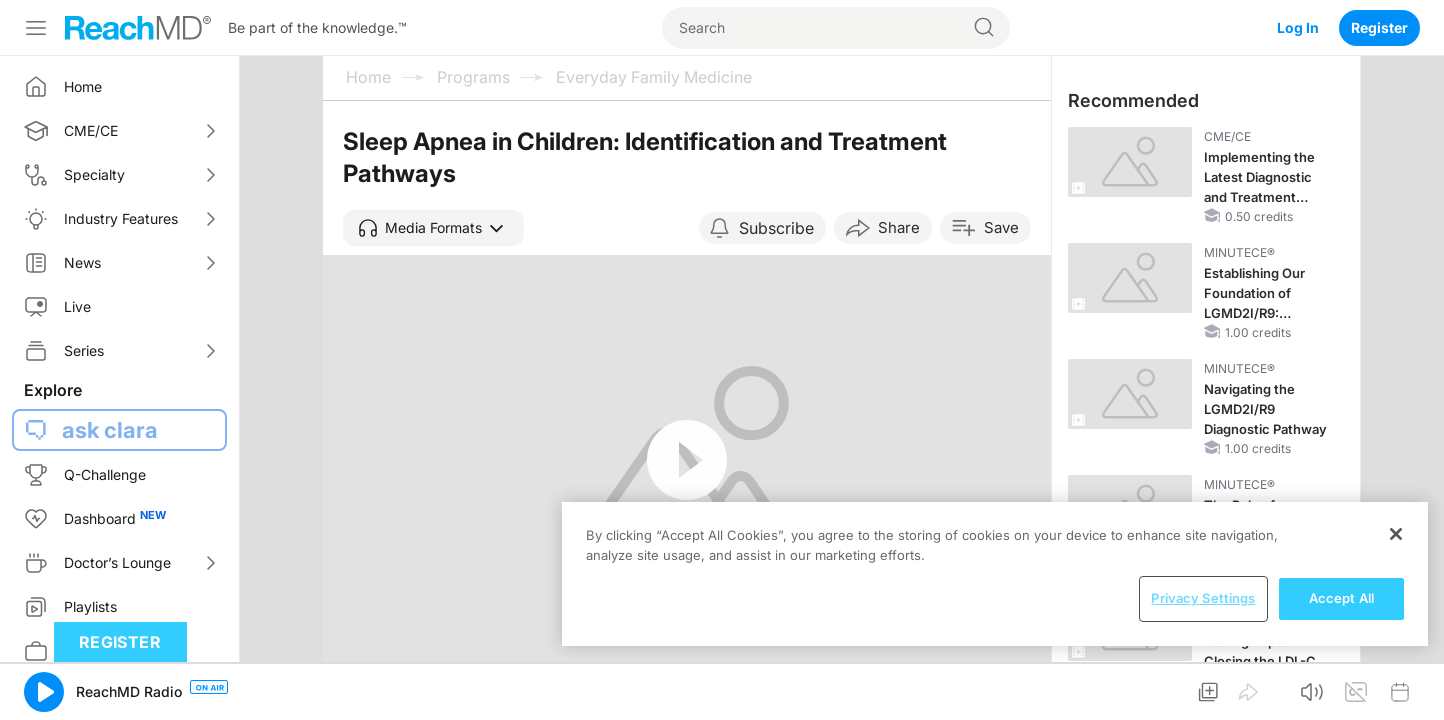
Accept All (1341, 598)
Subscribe (776, 228)
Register (1379, 27)
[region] (995, 574)
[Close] (1396, 534)
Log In (1298, 27)
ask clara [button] (110, 430)
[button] (433, 228)
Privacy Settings (1203, 598)
